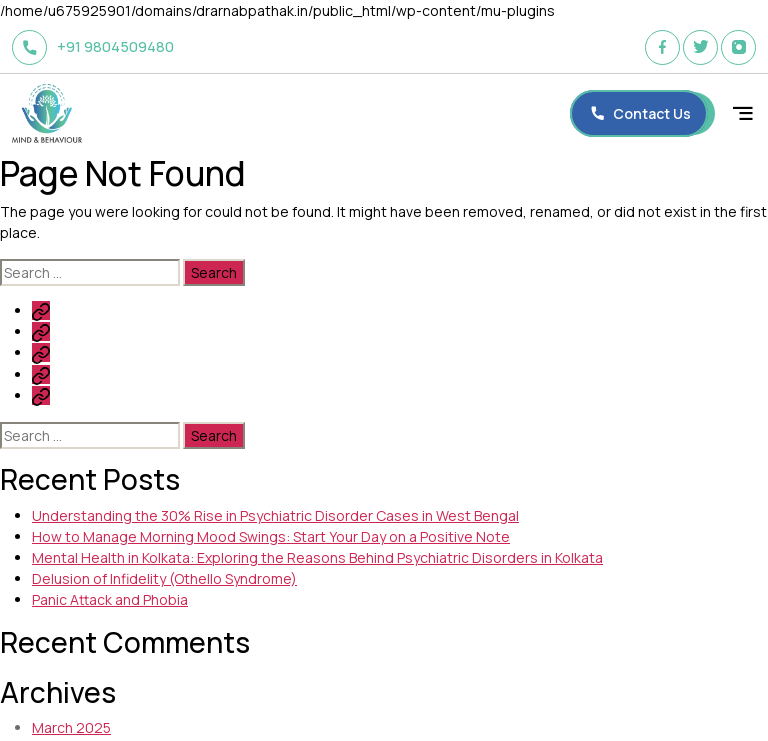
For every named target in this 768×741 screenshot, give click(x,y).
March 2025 (71, 727)
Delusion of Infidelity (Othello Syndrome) (164, 578)
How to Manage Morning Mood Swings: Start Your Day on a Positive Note (271, 536)
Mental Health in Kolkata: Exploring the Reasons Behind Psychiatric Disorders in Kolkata (317, 557)
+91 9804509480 (93, 47)
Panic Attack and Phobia (110, 599)
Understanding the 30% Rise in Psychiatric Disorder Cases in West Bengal (275, 515)
